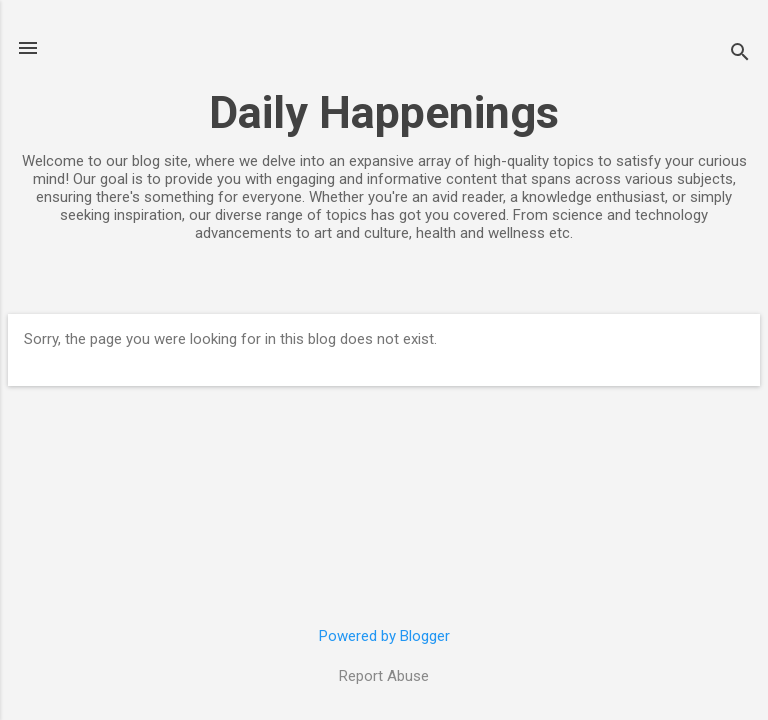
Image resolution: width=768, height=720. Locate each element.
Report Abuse (384, 676)
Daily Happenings (384, 112)
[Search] (740, 54)
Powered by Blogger (384, 636)
